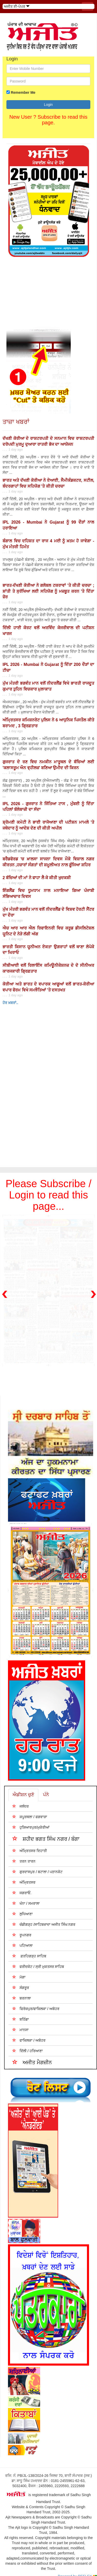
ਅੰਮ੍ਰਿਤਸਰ (24, 1882)
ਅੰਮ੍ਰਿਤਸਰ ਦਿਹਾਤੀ (29, 1850)
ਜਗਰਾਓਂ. (21, 1893)
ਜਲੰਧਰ (20, 1806)
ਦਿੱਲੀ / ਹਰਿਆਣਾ (27, 2051)
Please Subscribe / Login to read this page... (49, 1195)
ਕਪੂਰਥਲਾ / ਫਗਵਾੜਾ (29, 1817)
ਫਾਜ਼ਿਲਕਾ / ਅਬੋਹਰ (29, 2040)
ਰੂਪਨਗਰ (21, 1935)
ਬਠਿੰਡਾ (20, 2019)
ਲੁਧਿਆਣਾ (22, 1914)
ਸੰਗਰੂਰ (20, 1987)
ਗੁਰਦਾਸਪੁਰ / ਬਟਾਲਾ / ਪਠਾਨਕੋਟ (37, 1872)
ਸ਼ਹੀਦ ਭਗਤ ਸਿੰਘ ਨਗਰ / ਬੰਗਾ (46, 1838)
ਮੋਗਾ (18, 1977)
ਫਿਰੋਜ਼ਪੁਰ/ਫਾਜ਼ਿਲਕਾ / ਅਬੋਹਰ (35, 2008)
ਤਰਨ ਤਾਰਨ (24, 1861)
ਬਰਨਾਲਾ (21, 1998)
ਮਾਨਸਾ (20, 2030)
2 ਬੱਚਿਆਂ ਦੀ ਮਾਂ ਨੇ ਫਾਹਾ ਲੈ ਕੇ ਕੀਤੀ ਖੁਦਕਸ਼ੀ (37, 878)
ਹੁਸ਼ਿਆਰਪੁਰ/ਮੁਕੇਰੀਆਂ (30, 1827)
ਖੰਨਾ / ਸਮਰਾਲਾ (26, 1903)
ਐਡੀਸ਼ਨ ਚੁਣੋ (23, 1794)
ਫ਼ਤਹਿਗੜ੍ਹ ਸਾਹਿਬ (29, 1956)
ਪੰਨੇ (46, 1794)
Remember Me (23, 92)
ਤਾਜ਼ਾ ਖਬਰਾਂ (16, 421)
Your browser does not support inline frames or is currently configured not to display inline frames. (38, 1120)
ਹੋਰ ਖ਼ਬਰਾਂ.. (10, 1003)
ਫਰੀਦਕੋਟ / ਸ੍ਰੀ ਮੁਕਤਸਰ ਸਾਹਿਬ (38, 1966)
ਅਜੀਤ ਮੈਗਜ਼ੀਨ (32, 2062)
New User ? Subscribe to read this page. (48, 119)
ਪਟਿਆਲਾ (22, 1945)
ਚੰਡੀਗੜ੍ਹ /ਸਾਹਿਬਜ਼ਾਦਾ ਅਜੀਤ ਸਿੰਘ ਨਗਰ (43, 1924)
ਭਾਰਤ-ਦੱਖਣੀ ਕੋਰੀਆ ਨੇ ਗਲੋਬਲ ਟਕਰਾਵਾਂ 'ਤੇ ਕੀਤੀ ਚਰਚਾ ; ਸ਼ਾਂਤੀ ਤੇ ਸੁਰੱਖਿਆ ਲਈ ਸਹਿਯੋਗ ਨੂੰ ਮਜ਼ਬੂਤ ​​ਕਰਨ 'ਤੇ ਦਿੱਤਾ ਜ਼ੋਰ (48, 591)
